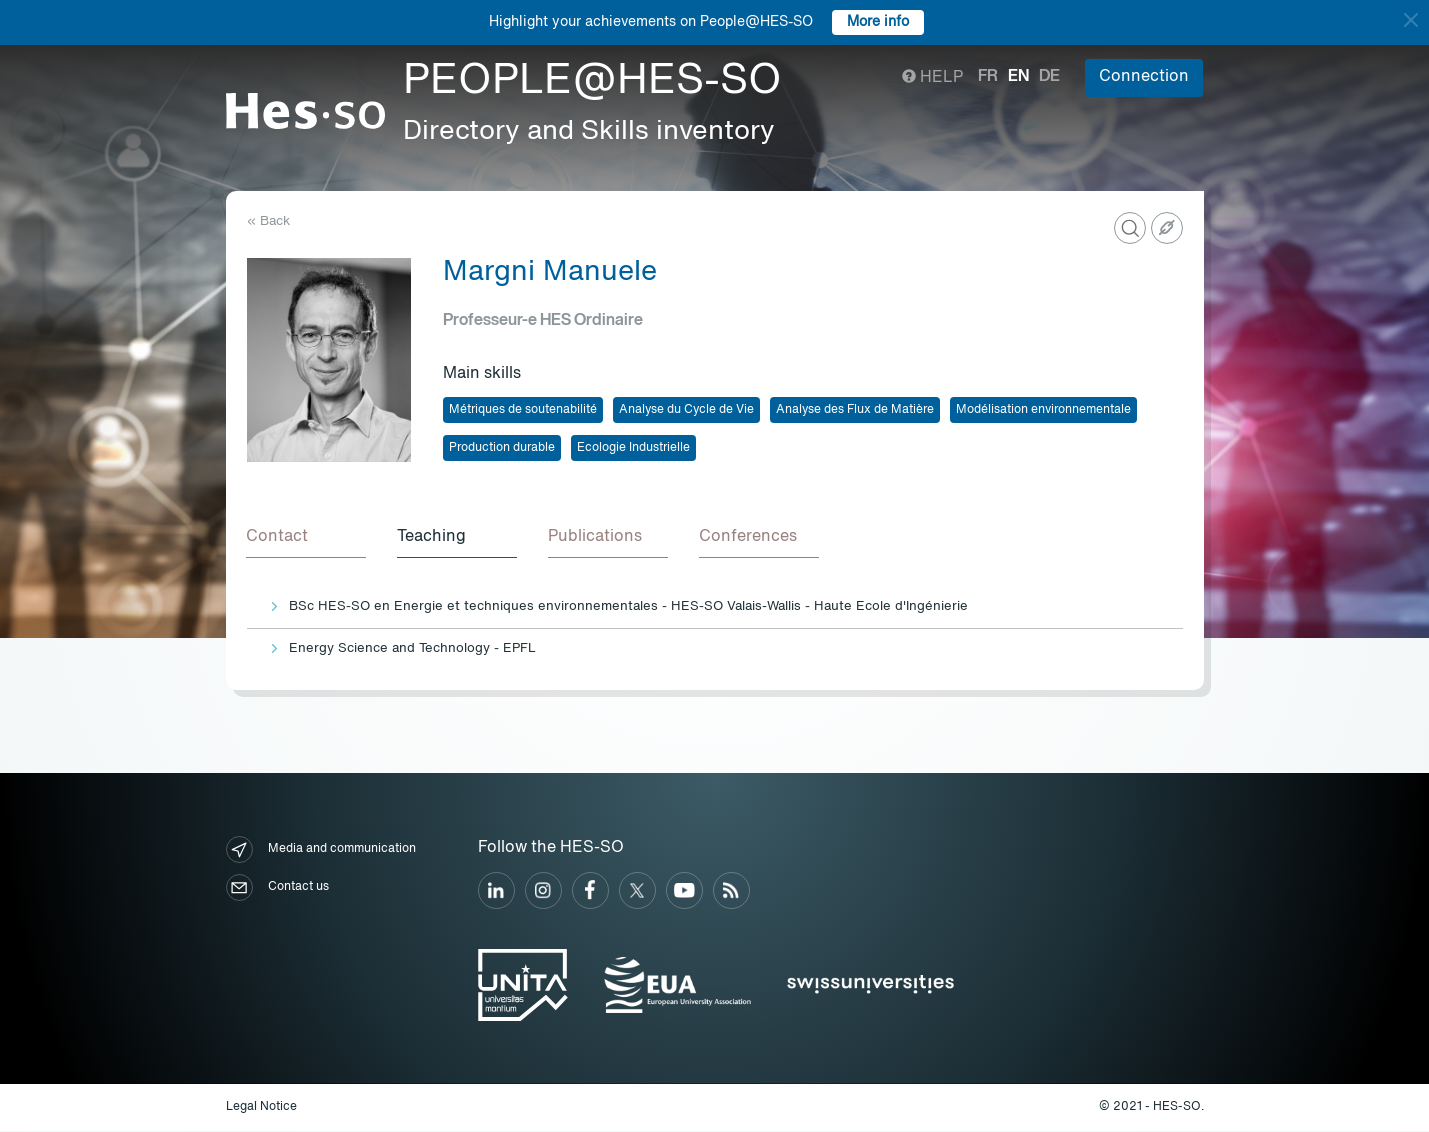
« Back (268, 221)
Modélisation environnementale (1043, 410)
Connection (1144, 77)
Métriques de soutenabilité (523, 410)
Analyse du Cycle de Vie (686, 410)
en (1018, 77)
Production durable (502, 448)
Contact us (277, 888)
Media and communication (321, 850)
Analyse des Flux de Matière (855, 410)
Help (932, 78)
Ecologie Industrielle (633, 448)
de (1049, 77)
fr (988, 77)
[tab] (307, 538)
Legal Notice (261, 1108)
